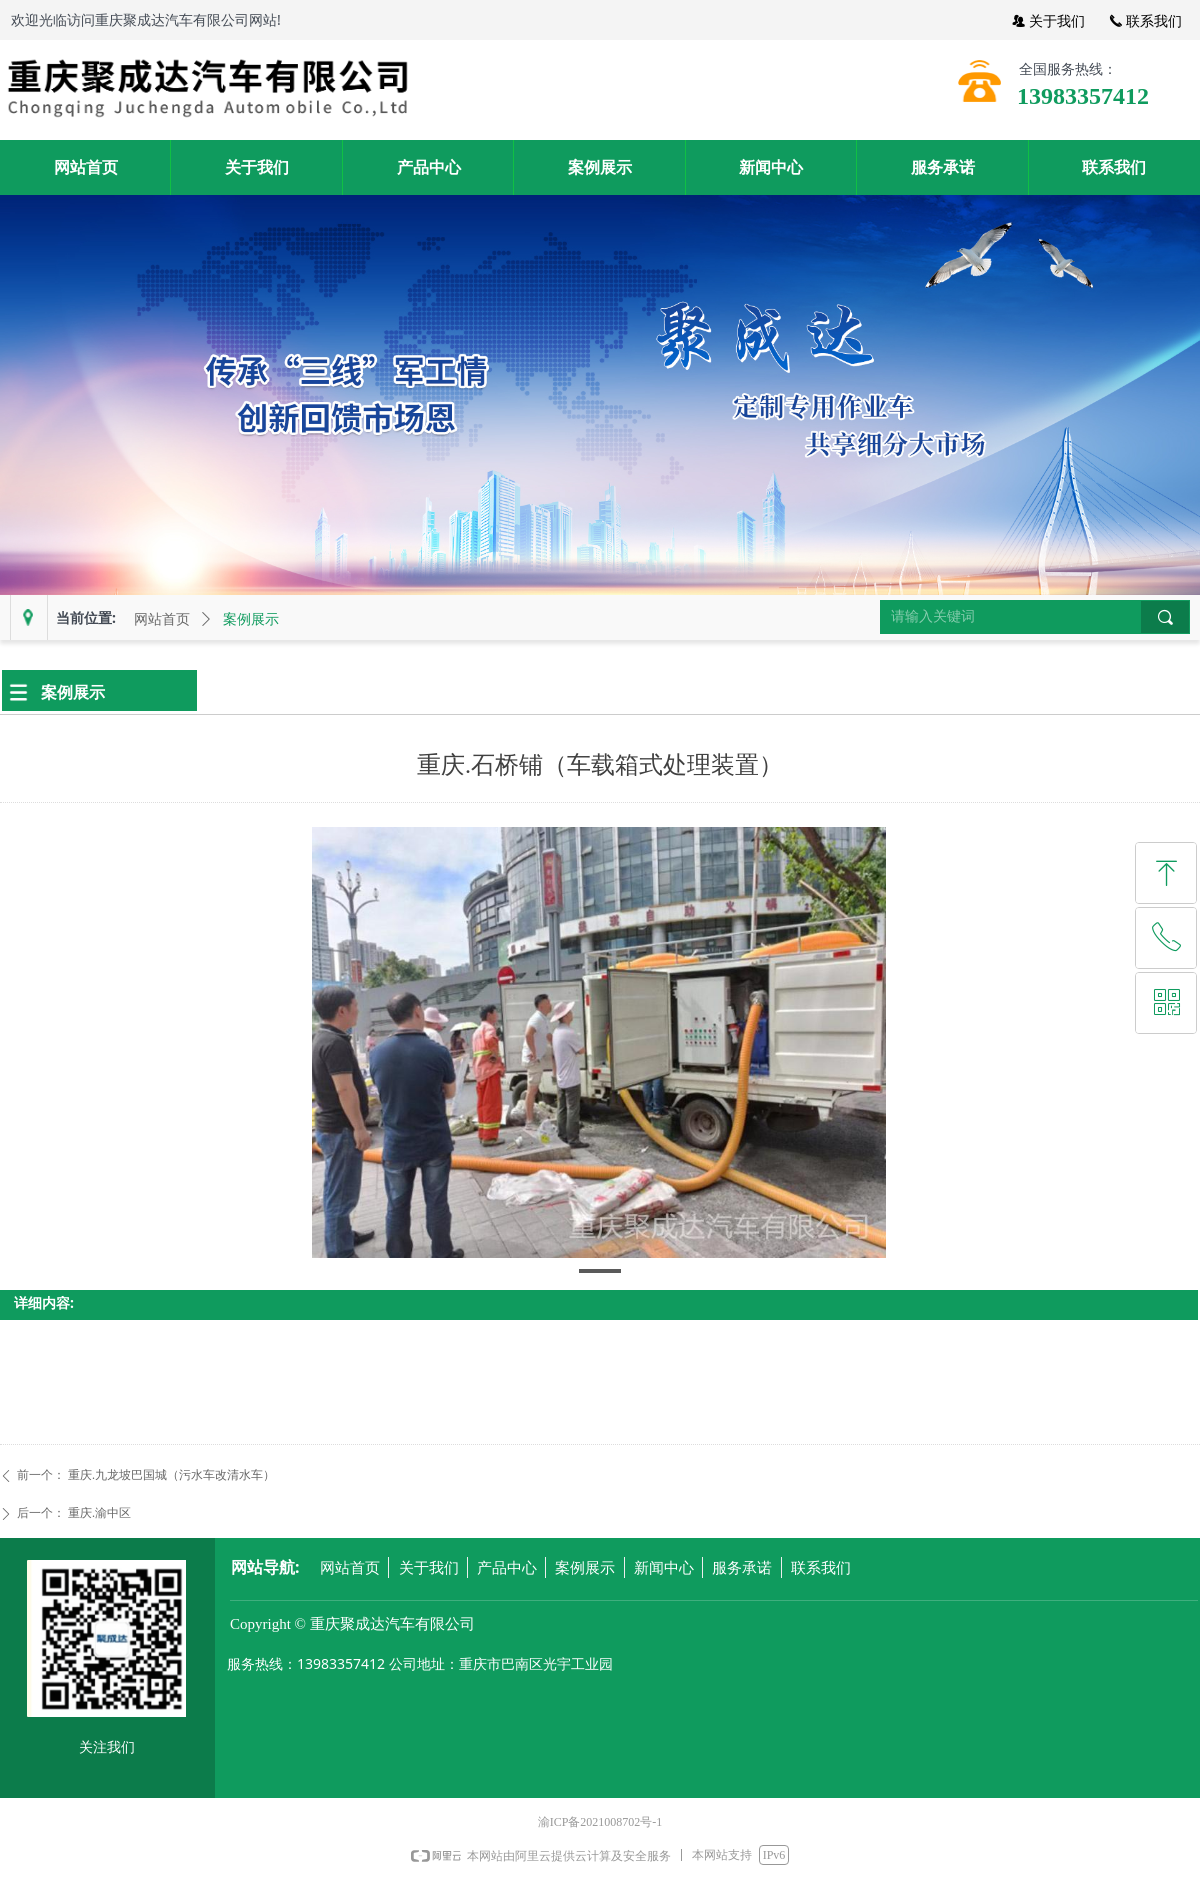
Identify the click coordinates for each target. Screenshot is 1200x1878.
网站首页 (162, 619)
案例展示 (251, 619)
